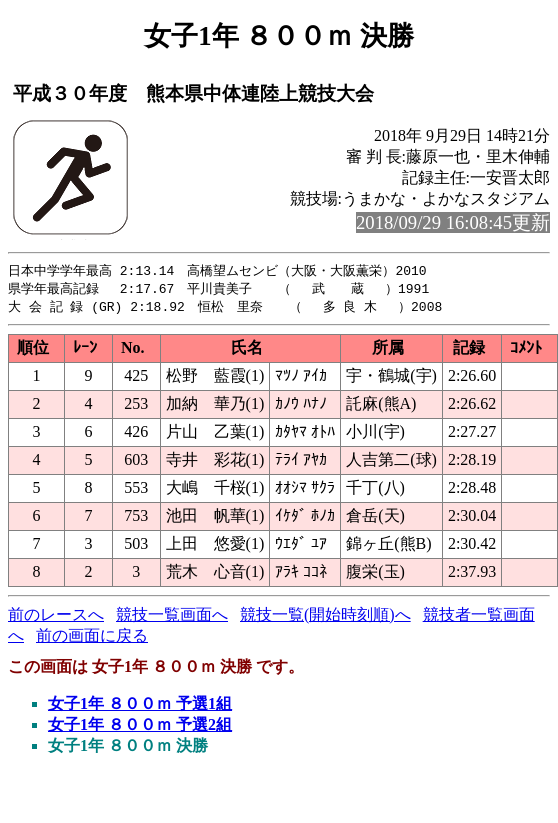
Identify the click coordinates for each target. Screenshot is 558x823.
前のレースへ (56, 617)
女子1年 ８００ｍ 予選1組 (140, 706)
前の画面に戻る (92, 638)
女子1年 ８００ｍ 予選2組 (140, 727)
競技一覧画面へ (172, 617)
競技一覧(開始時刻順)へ (325, 617)
